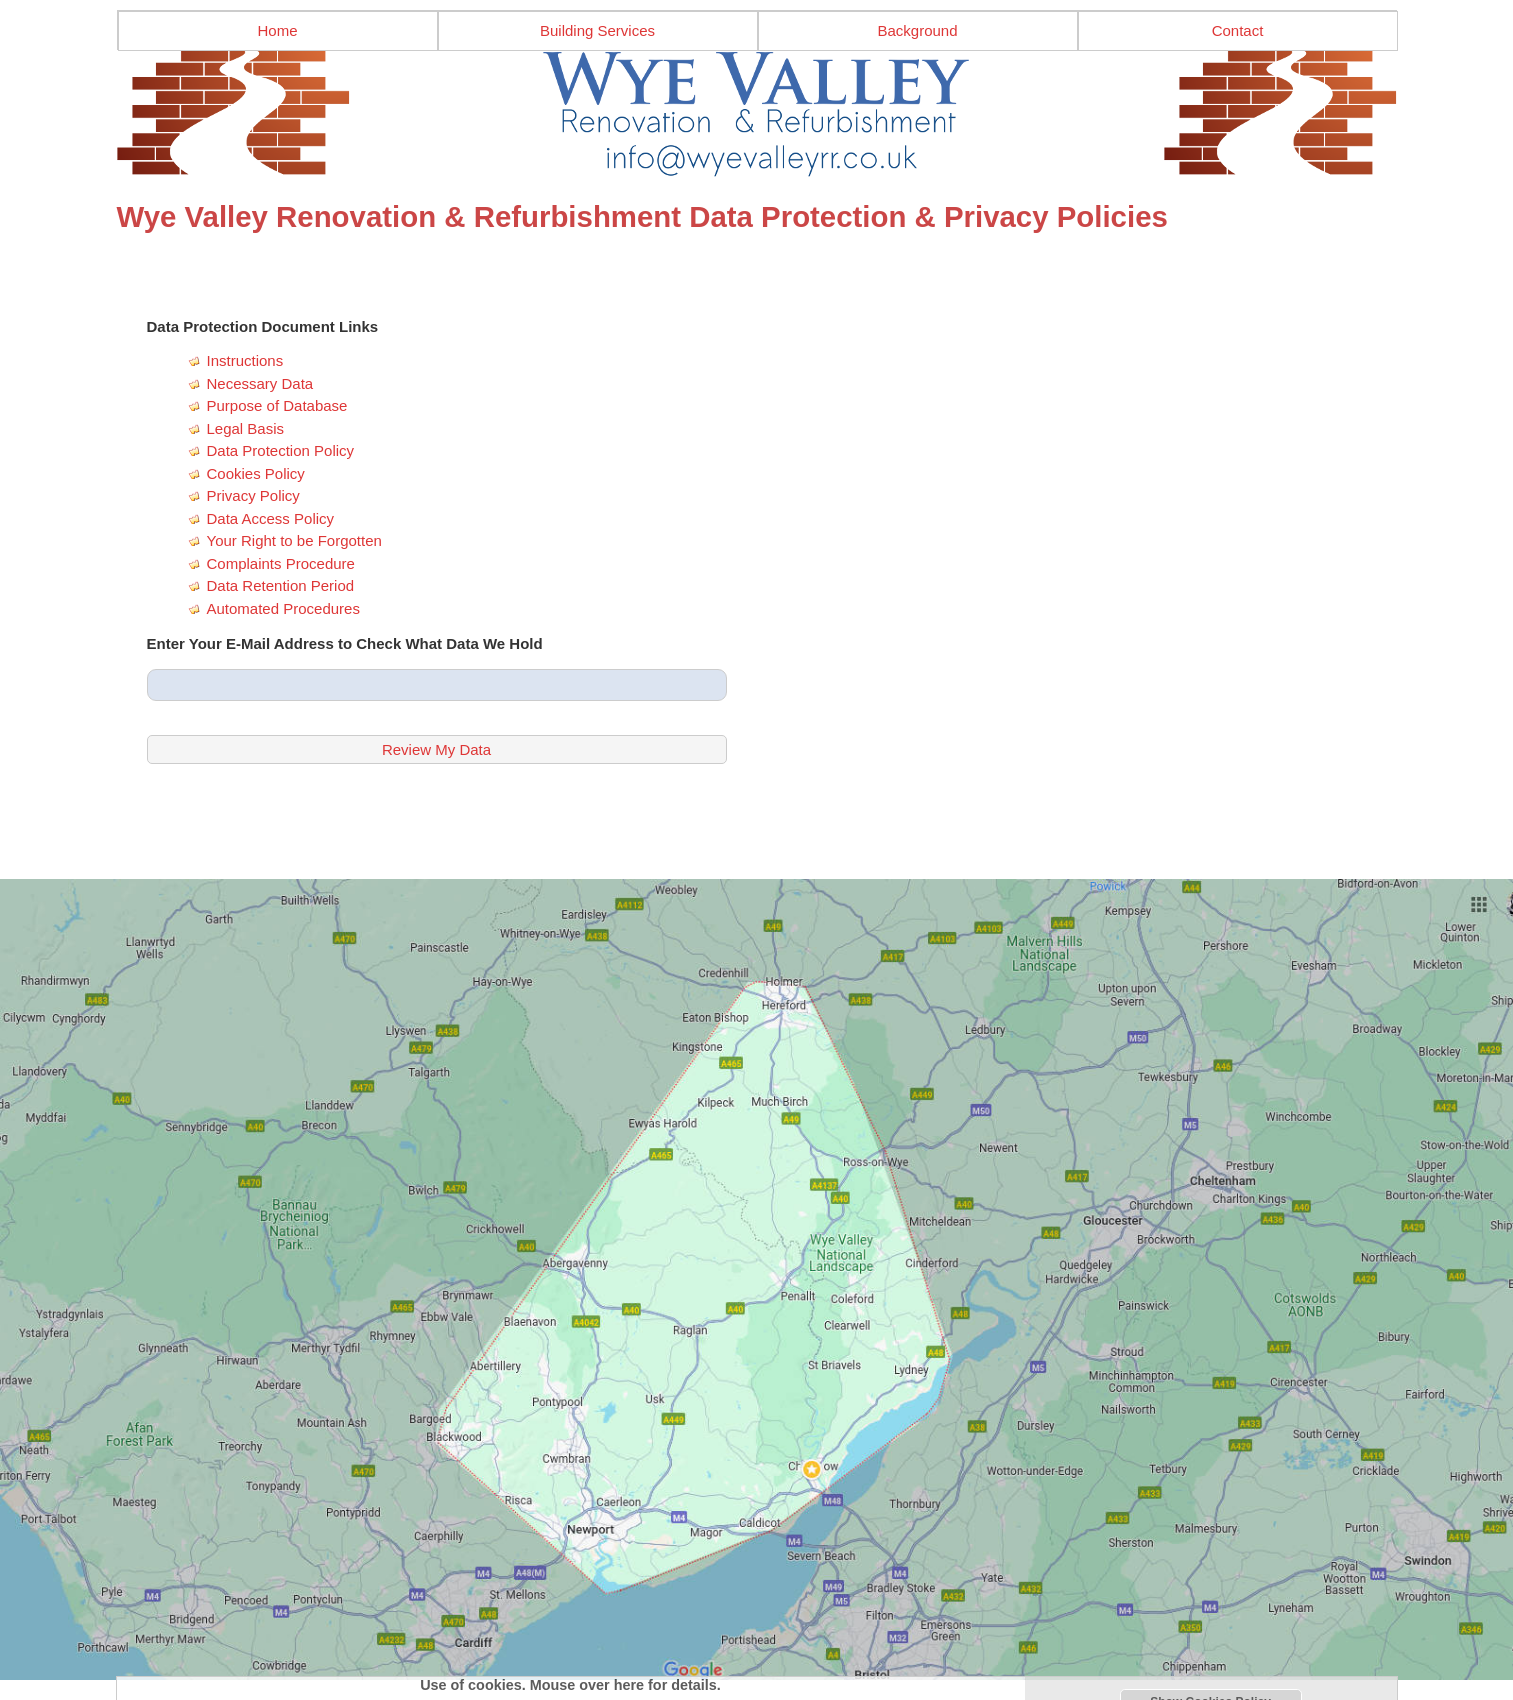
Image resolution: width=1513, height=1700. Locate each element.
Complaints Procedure (281, 563)
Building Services (597, 30)
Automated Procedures (283, 608)
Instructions (245, 360)
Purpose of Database (277, 405)
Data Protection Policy (281, 450)
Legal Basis (246, 428)
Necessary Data (260, 383)
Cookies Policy (256, 473)
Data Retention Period (281, 585)
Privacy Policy (253, 495)
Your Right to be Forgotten (294, 540)
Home (277, 30)
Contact (1238, 30)
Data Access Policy (271, 518)
